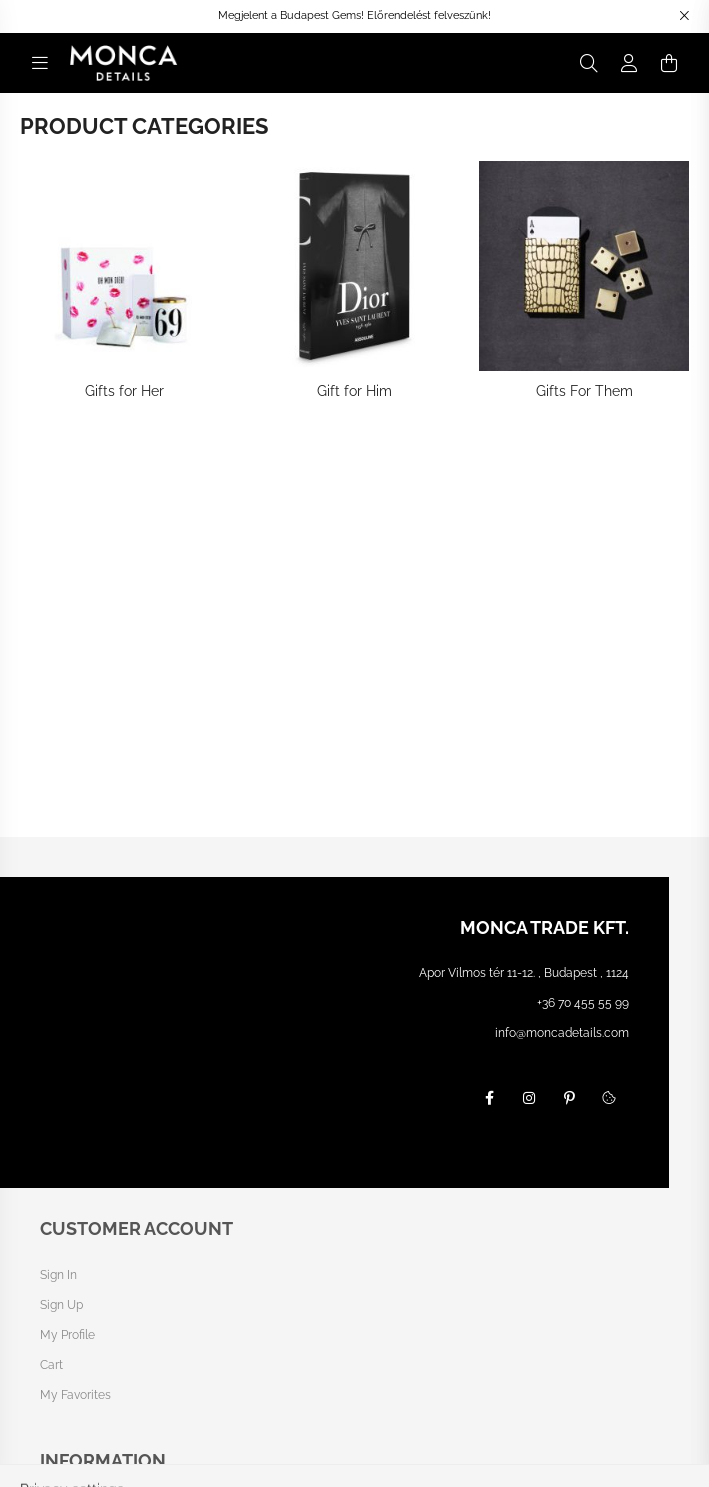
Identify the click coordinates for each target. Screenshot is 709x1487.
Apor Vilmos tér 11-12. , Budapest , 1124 (524, 973)
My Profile (67, 1335)
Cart (51, 1365)
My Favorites (75, 1395)
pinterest (569, 1098)
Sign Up (61, 1305)
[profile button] (629, 63)
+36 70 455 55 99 (583, 1003)
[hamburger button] (40, 63)
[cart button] (669, 63)
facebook (489, 1098)
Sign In (58, 1275)
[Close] (684, 16)
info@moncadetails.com (562, 1033)
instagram (529, 1098)
